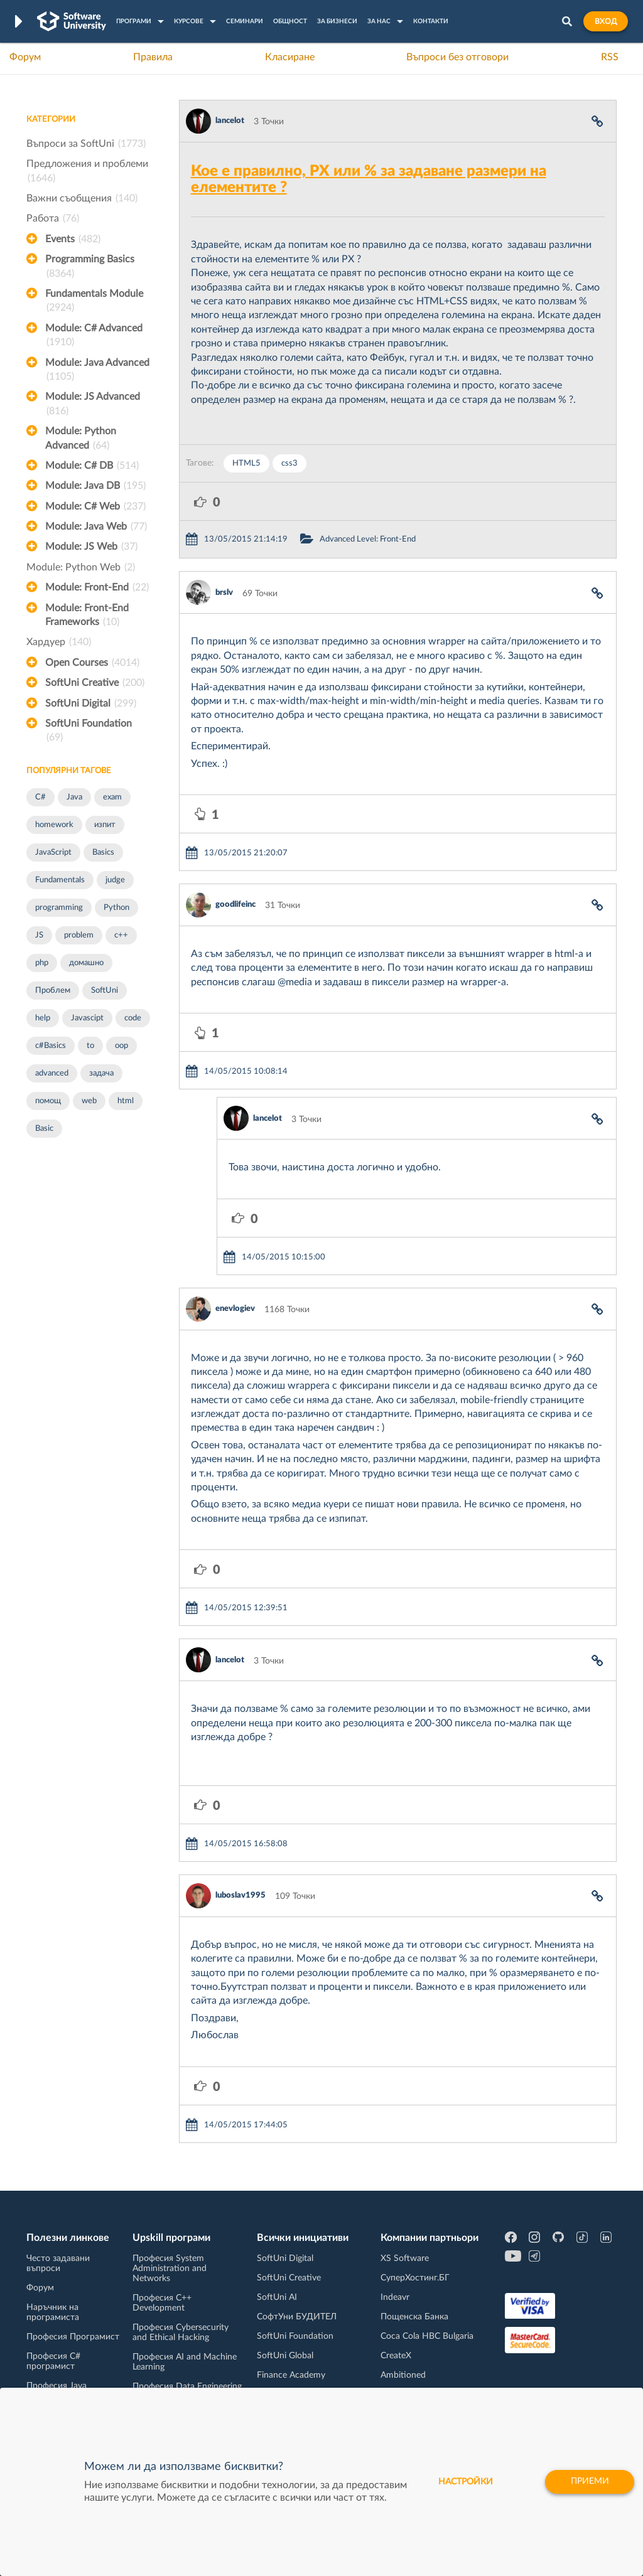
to (90, 1046)
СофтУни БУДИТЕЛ (297, 2316)
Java (74, 797)
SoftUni (104, 990)
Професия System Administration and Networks (169, 2268)
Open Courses (92, 663)
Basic (44, 1129)
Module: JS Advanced (92, 405)
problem (79, 935)
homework (54, 825)
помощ (48, 1101)
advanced (51, 1073)
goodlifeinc (235, 905)
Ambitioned (403, 2375)
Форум (25, 57)
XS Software (405, 2258)
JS (39, 935)
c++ (121, 935)
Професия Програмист (72, 2337)
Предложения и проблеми (87, 172)
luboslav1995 (240, 1895)
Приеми (588, 2481)
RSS (610, 57)
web (89, 1101)
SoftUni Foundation (88, 732)
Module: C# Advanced (94, 336)
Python (116, 908)
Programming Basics (89, 267)
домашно (86, 963)
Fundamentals (60, 880)
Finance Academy (291, 2375)
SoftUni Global (285, 2355)
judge (115, 880)
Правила (153, 57)
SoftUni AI (277, 2297)
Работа (52, 218)
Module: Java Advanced (97, 371)
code (132, 1018)
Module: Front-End (97, 587)
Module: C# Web (95, 506)
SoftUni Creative (94, 683)
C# (40, 797)
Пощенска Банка (414, 2316)
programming (59, 908)
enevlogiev (235, 1309)
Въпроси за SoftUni (86, 144)
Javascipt (87, 1018)
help (42, 1018)
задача (101, 1073)
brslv (224, 593)
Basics (103, 852)
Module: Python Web (80, 567)
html (125, 1101)
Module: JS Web (91, 546)
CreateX (396, 2355)
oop (121, 1046)
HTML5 (246, 463)
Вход (606, 21)
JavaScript (53, 852)
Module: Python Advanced (80, 439)
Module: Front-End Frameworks (87, 616)
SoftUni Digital (90, 703)
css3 (289, 463)
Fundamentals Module (94, 302)
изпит (105, 825)
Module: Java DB (95, 486)
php (41, 963)
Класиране (290, 57)
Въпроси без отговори (457, 57)
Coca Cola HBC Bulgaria (427, 2336)
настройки (462, 2481)
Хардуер (58, 642)
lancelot (229, 121)
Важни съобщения (82, 198)
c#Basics (50, 1046)
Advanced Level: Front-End (368, 539)
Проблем (52, 990)
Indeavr (395, 2297)
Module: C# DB (92, 466)
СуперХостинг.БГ (415, 2278)
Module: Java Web (96, 526)
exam (112, 797)
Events (72, 239)
